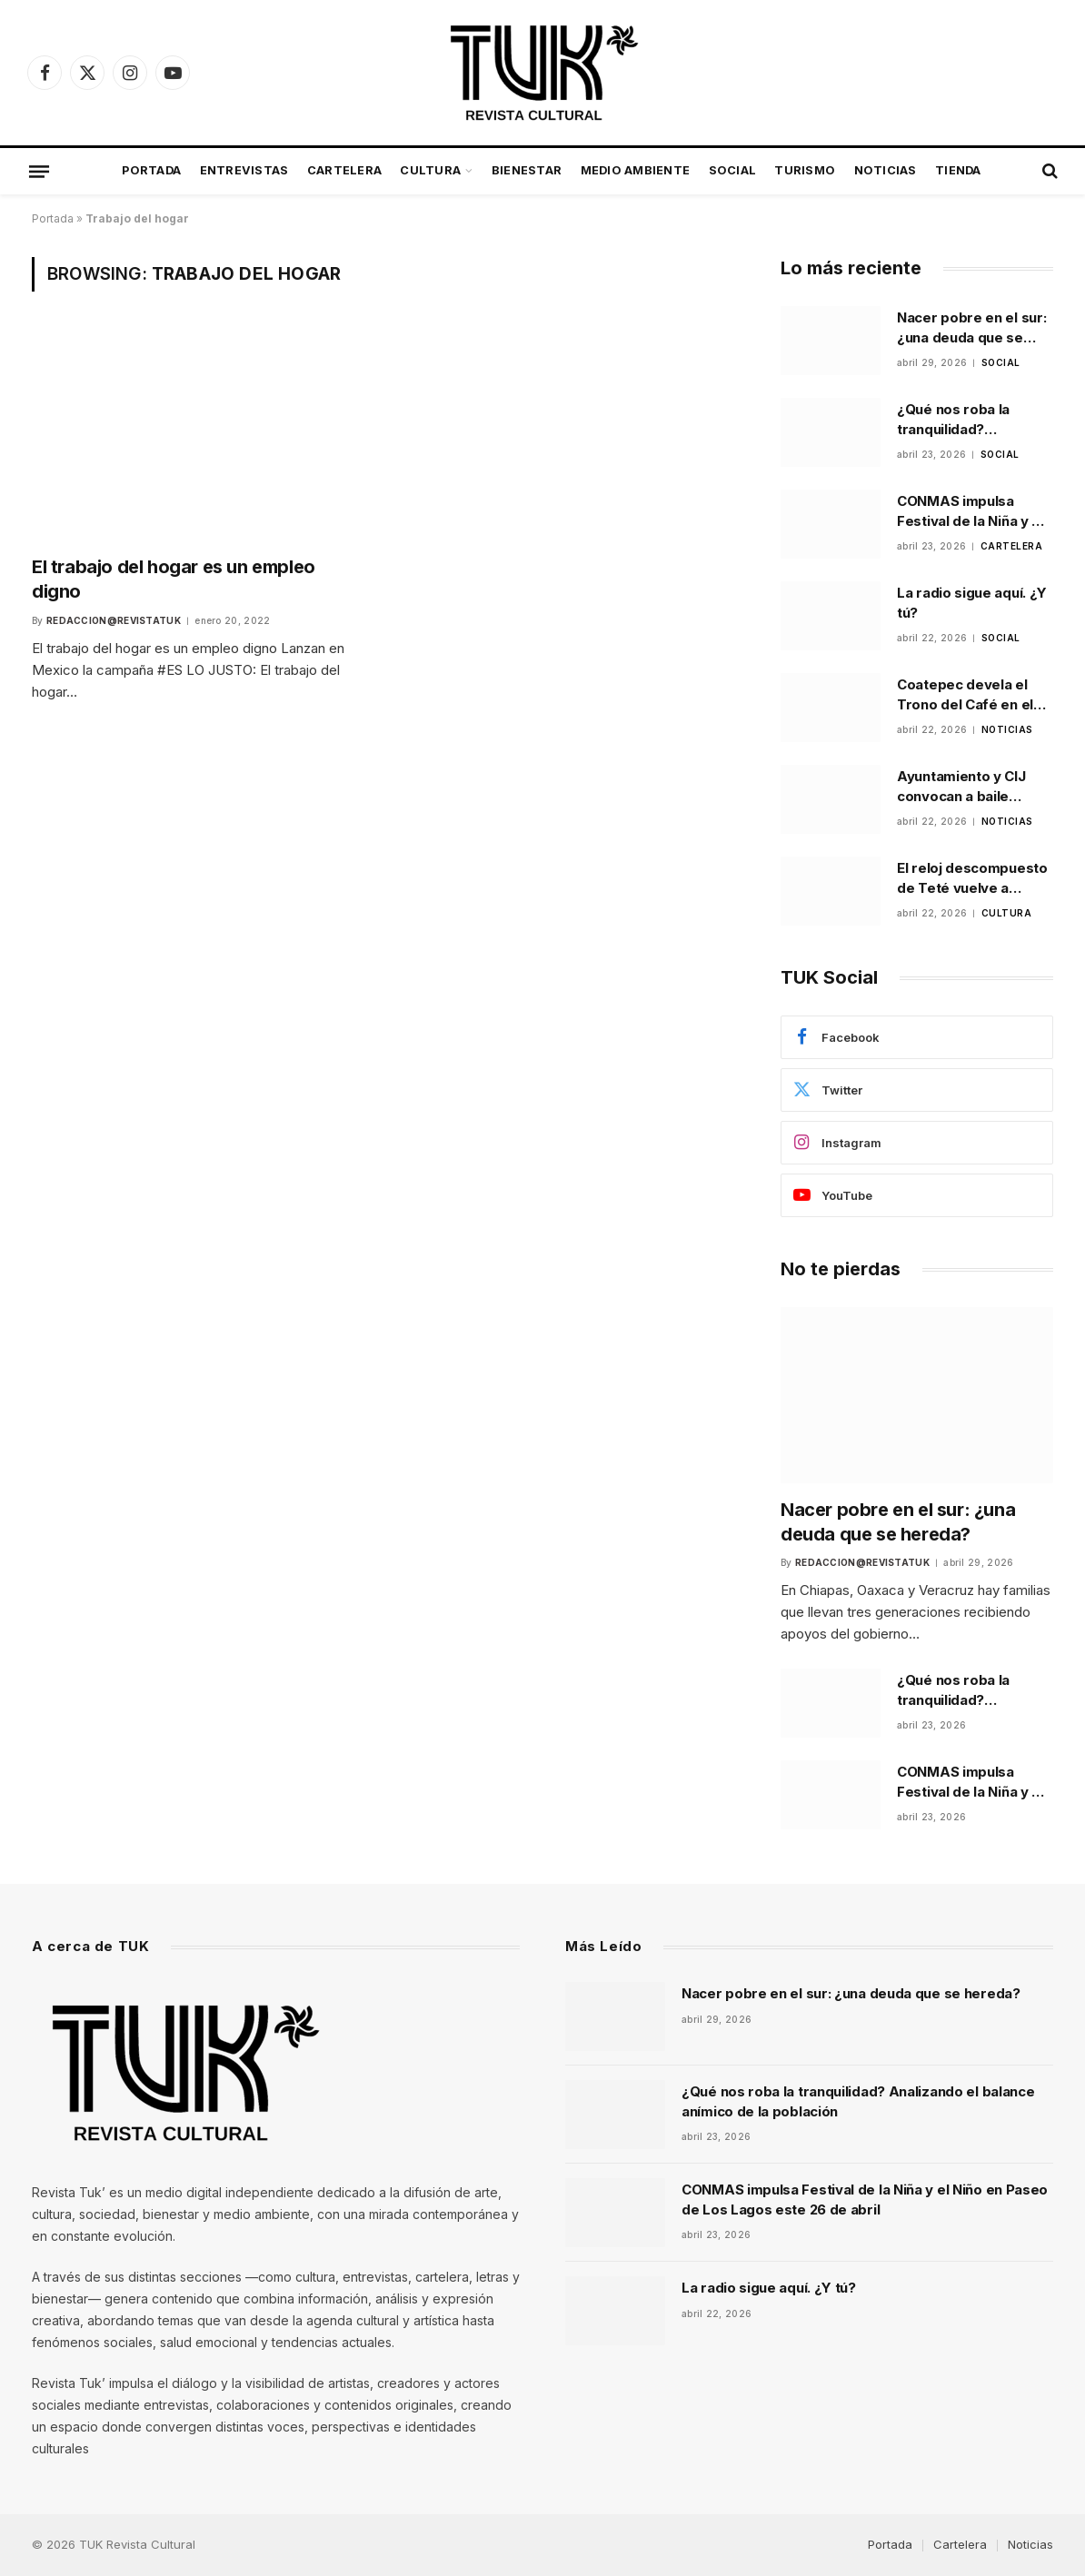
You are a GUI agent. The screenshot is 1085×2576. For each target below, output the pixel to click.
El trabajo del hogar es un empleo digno (173, 579)
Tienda (958, 170)
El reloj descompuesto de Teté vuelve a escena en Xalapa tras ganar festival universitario (972, 878)
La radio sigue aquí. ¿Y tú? (972, 602)
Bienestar (527, 170)
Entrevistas (244, 170)
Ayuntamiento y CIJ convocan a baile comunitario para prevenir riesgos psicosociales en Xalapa (961, 787)
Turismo (804, 170)
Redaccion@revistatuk (113, 620)
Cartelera (344, 170)
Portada (151, 170)
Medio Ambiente (636, 170)
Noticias (885, 170)
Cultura (430, 170)
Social (733, 170)
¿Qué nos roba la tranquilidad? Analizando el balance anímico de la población (970, 420)
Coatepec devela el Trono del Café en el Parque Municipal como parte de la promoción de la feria (975, 695)
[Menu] (39, 171)
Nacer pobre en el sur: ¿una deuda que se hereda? (971, 328)
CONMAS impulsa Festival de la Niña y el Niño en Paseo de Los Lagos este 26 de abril (971, 511)
